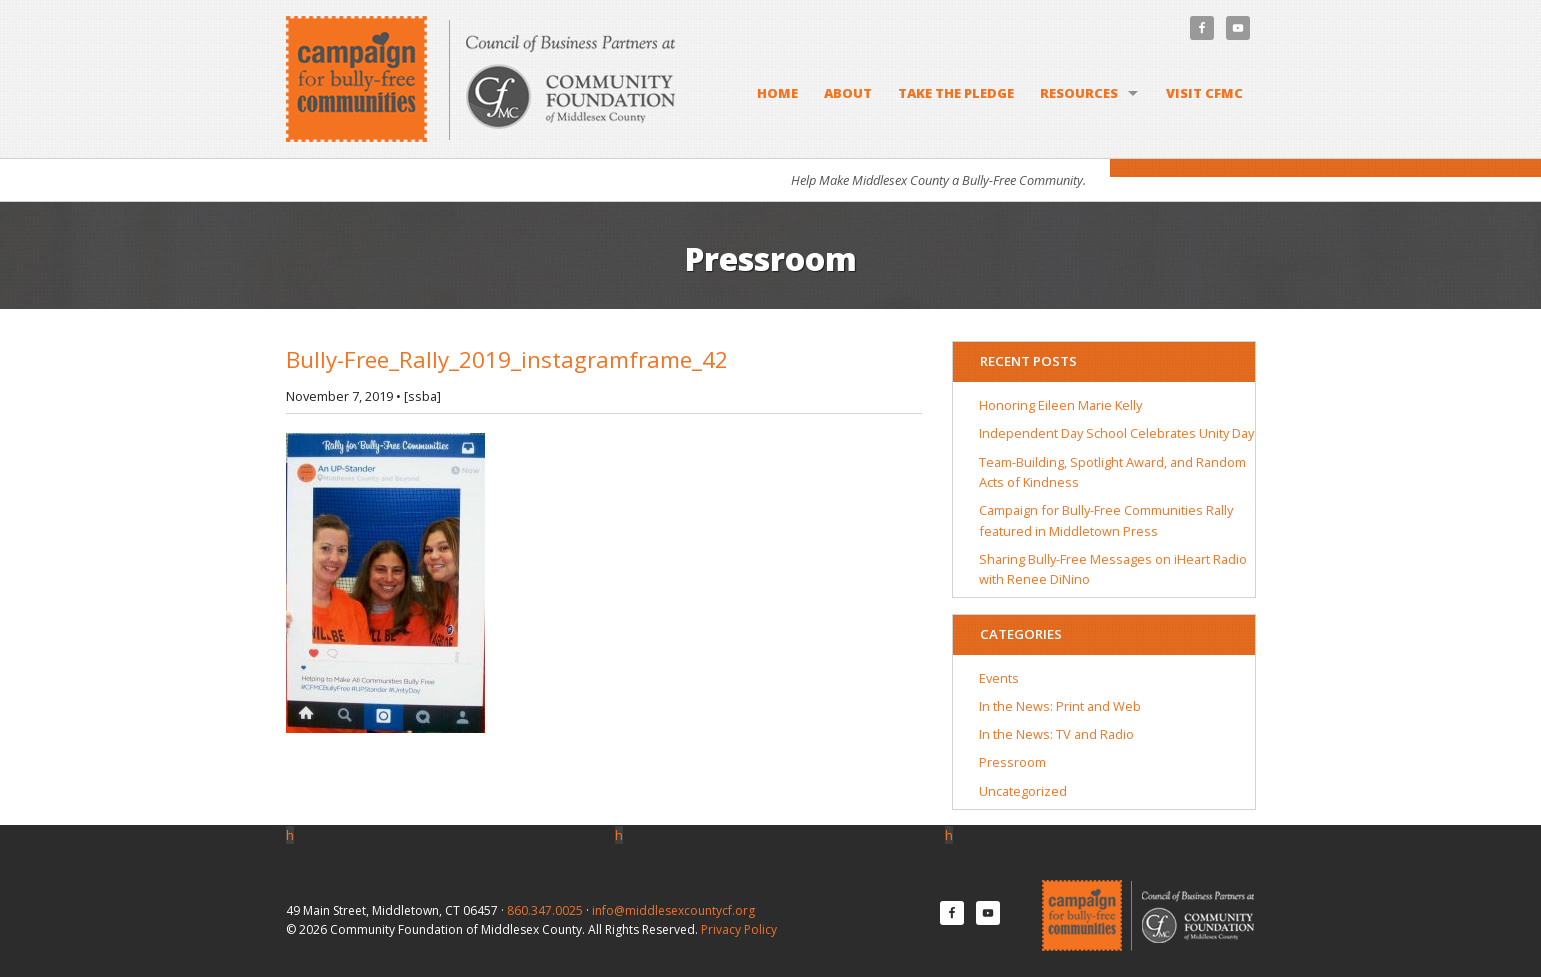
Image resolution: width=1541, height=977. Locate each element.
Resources (1079, 93)
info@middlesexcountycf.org (673, 910)
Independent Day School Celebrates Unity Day (1116, 433)
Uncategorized (1023, 791)
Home (777, 93)
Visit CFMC (1204, 93)
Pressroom (1012, 762)
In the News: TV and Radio (1056, 734)
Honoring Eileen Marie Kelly (1060, 405)
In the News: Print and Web (1060, 706)
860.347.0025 (545, 910)
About (848, 93)
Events (999, 678)
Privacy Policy (739, 929)
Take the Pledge (956, 93)
